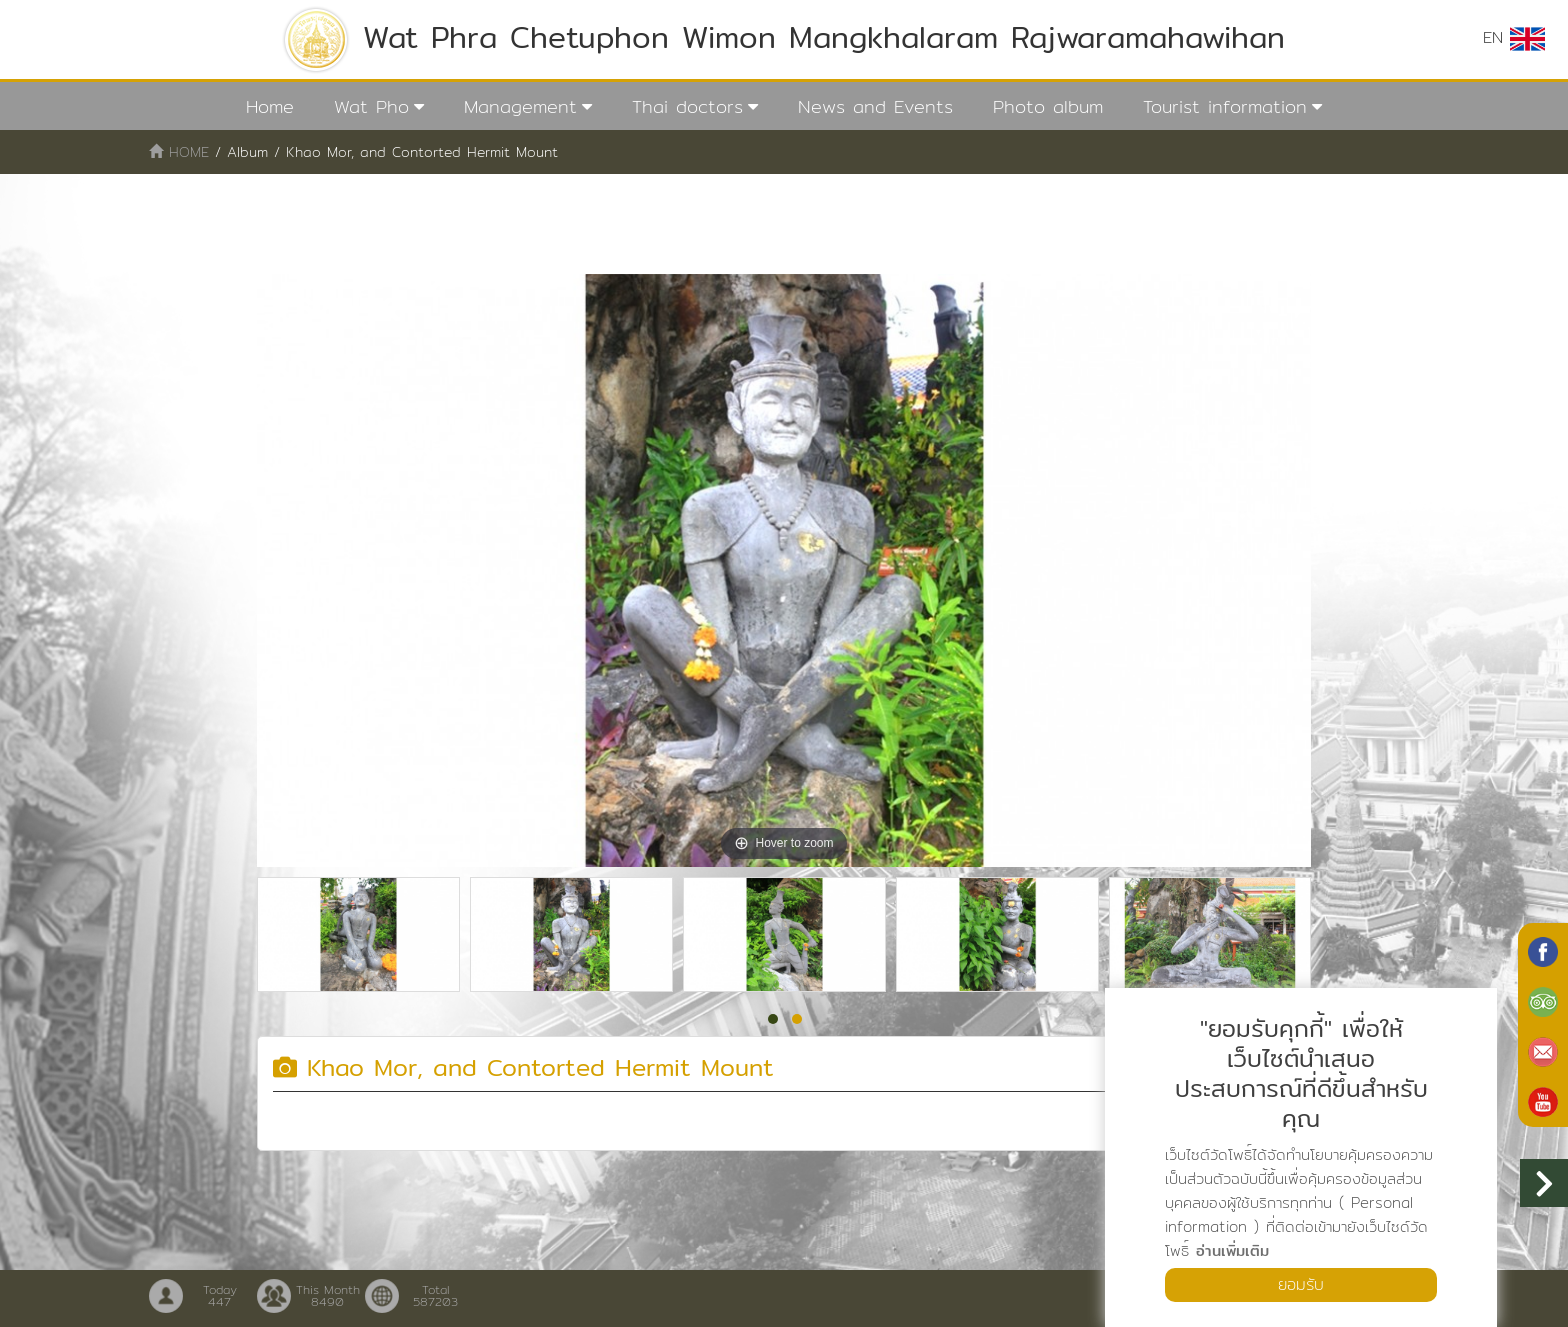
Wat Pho (371, 106)
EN (1514, 38)
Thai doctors (687, 106)
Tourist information (1225, 106)
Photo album (1048, 106)
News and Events (875, 106)
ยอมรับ (1301, 1284)
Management (520, 106)
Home (270, 106)
